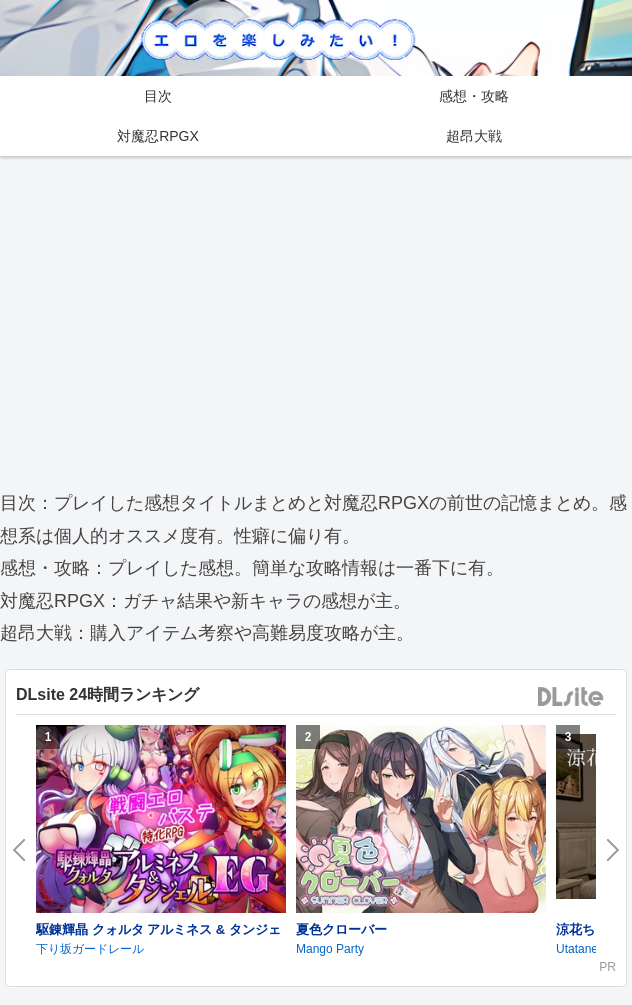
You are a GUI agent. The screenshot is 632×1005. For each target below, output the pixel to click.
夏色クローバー (341, 929)
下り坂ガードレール (90, 949)
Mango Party (330, 949)
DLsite (571, 697)
